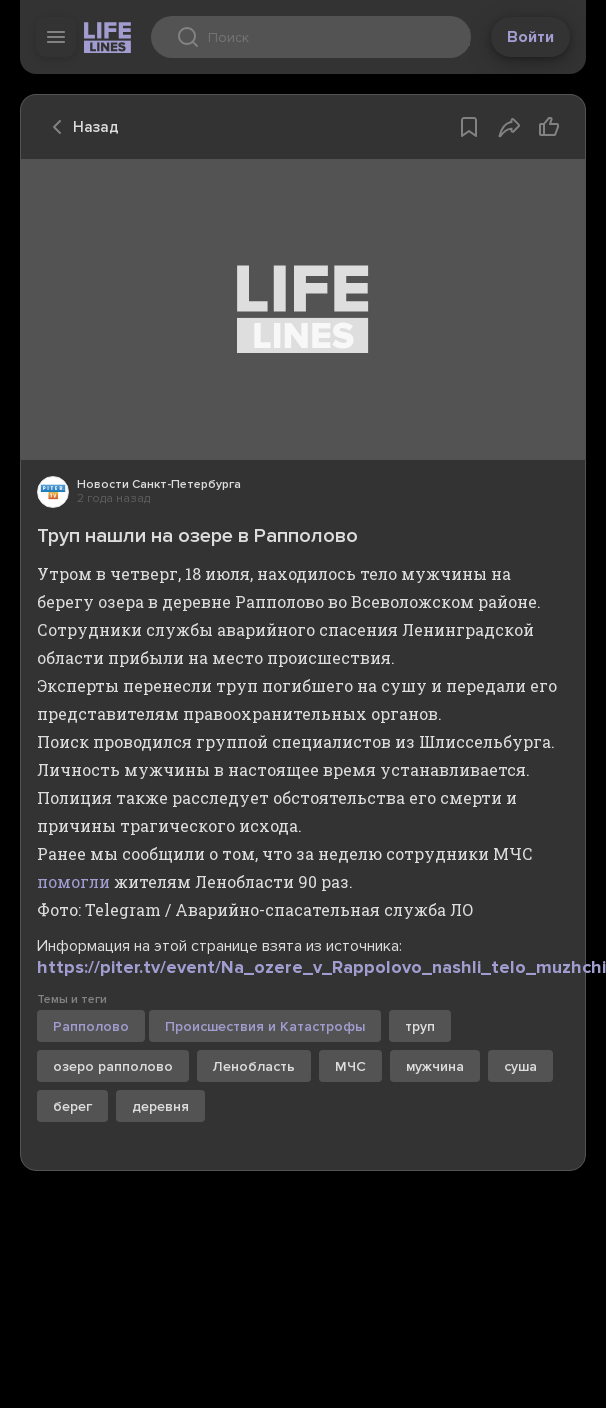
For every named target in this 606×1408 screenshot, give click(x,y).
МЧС (350, 1066)
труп (420, 1026)
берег (72, 1106)
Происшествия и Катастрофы (265, 1026)
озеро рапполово (113, 1066)
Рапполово (91, 1026)
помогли (73, 881)
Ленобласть (254, 1066)
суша (520, 1066)
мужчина (435, 1066)
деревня (160, 1106)
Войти (530, 37)
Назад (80, 127)
